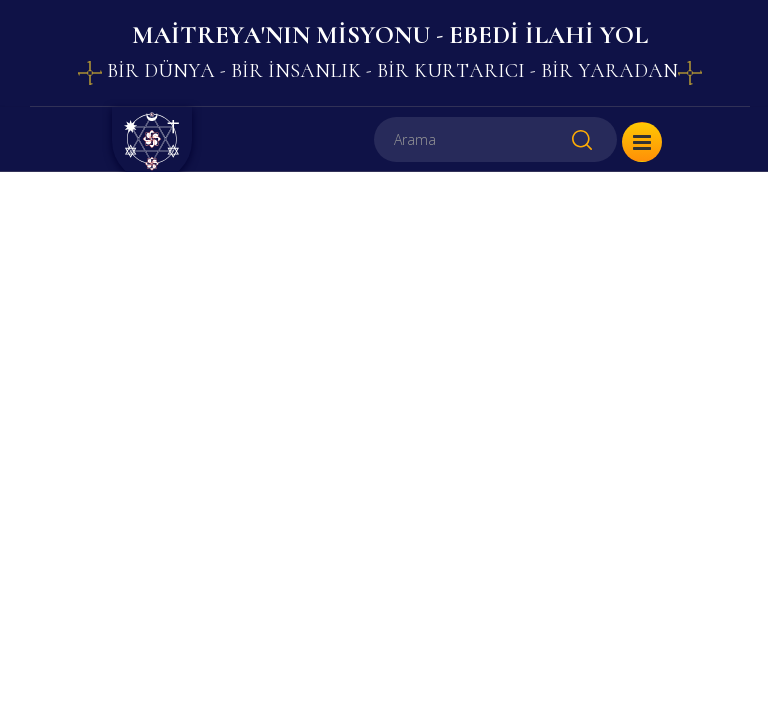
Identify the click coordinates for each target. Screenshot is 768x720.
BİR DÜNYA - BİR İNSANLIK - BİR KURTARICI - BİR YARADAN (390, 71)
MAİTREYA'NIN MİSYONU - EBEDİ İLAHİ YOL (390, 35)
